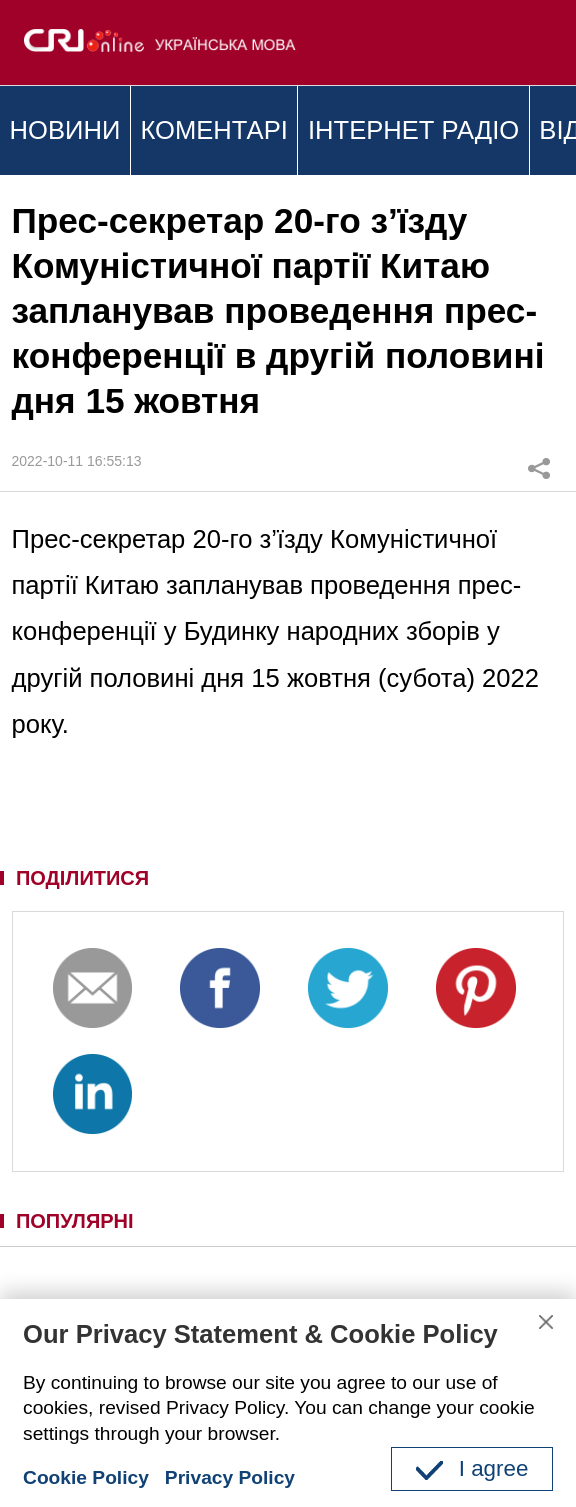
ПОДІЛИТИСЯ (82, 878)
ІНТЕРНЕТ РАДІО (413, 130)
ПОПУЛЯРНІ (75, 1221)
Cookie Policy (86, 1477)
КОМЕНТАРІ (213, 130)
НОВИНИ (65, 130)
